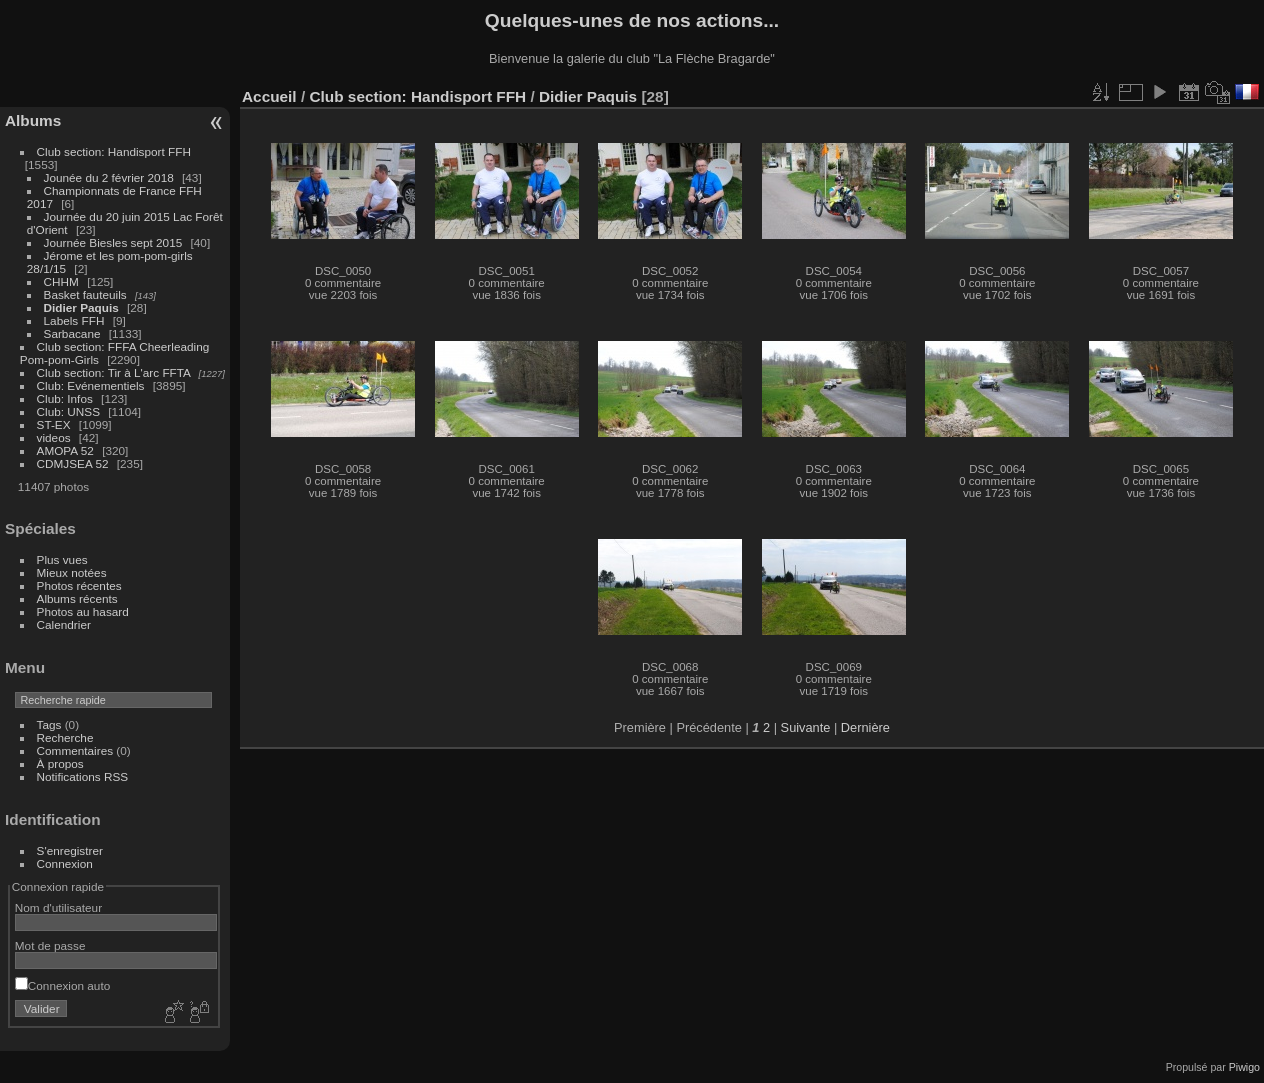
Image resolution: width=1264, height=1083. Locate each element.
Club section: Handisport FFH (114, 151)
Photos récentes (79, 585)
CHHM (61, 281)
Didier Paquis (81, 307)
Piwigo (1244, 1067)
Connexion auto (62, 985)
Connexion (65, 863)
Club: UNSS (68, 411)
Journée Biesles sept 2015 (113, 242)
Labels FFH (74, 320)
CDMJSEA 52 (73, 463)
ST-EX (54, 424)
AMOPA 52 (65, 450)
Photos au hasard (83, 611)
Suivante (806, 727)
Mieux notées (72, 572)
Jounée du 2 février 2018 (109, 177)
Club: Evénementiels (91, 385)
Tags (49, 724)
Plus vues (62, 559)
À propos (60, 763)
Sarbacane (72, 333)
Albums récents (77, 598)
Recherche (65, 737)
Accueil (269, 96)
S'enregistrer (70, 850)
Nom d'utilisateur (58, 907)
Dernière (865, 727)
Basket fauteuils (85, 294)
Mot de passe (50, 945)
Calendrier (64, 624)
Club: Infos (65, 398)
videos (54, 437)
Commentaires (75, 750)
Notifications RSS (83, 776)
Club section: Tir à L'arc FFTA (114, 372)
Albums (33, 120)
